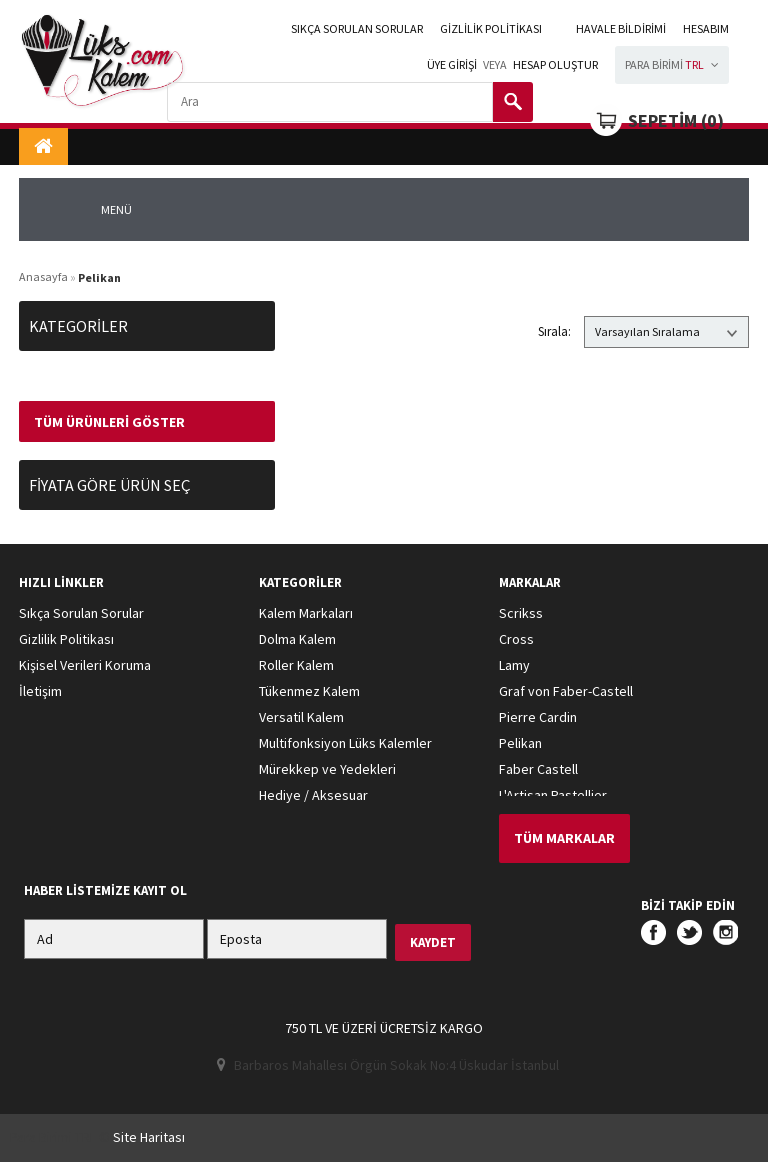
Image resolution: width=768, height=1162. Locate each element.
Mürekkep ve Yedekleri (327, 769)
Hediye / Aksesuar (313, 795)
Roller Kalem (296, 665)
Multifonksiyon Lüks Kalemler (345, 743)
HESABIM (706, 28)
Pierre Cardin (538, 717)
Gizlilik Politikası (491, 28)
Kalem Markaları (306, 613)
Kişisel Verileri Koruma (85, 665)
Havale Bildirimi (621, 28)
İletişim (40, 691)
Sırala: (554, 331)
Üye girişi (452, 64)
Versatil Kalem (301, 717)
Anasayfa (43, 276)
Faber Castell (538, 769)
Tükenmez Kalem (309, 691)
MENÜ (116, 209)
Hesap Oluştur (555, 64)
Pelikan (520, 743)
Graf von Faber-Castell (566, 691)
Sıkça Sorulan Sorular (357, 28)
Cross (516, 639)
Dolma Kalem (297, 639)
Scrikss (521, 613)
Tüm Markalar (564, 838)
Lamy (514, 665)
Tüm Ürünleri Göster (109, 422)
